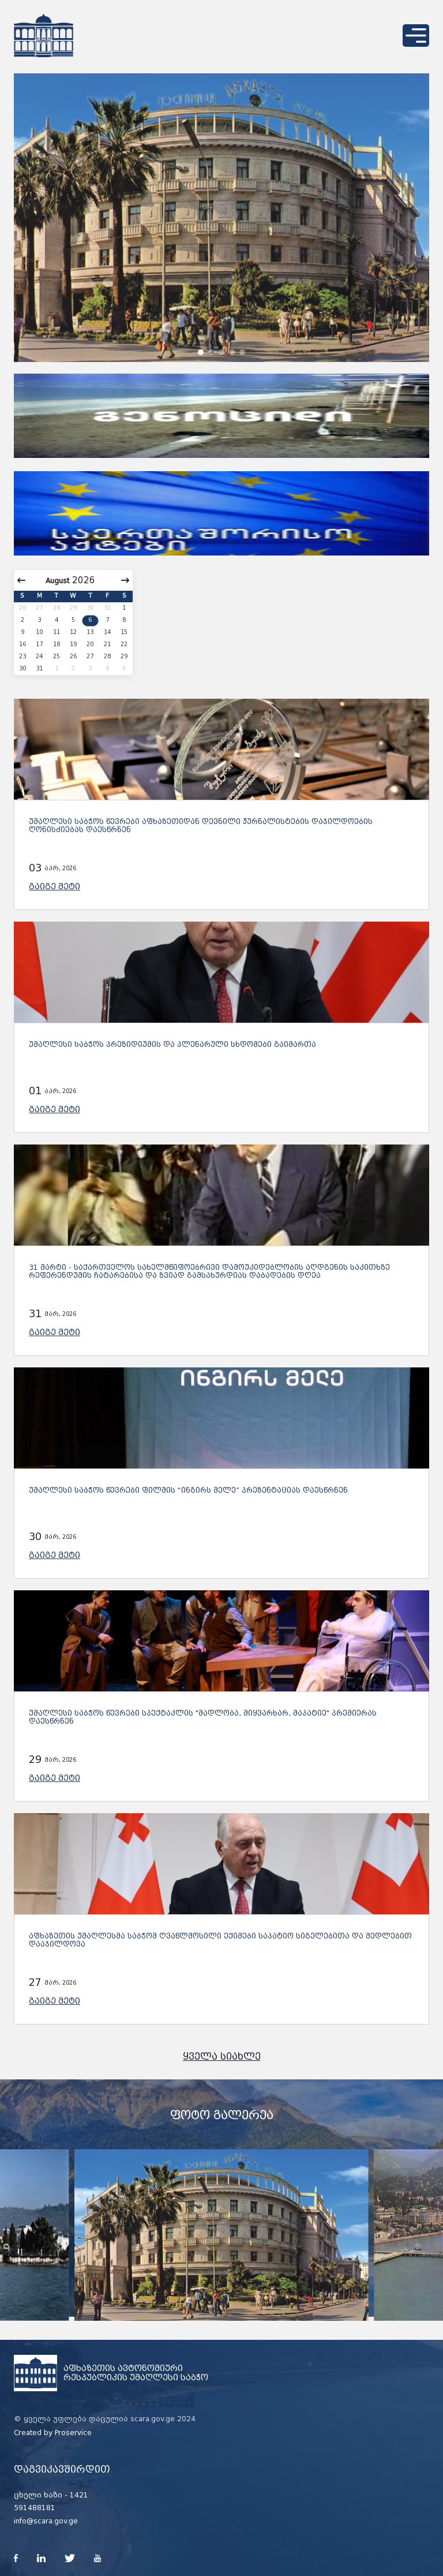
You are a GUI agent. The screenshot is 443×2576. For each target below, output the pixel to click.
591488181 (34, 2508)
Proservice (73, 2433)
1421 (79, 2495)
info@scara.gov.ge (46, 2521)
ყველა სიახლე (222, 2056)
